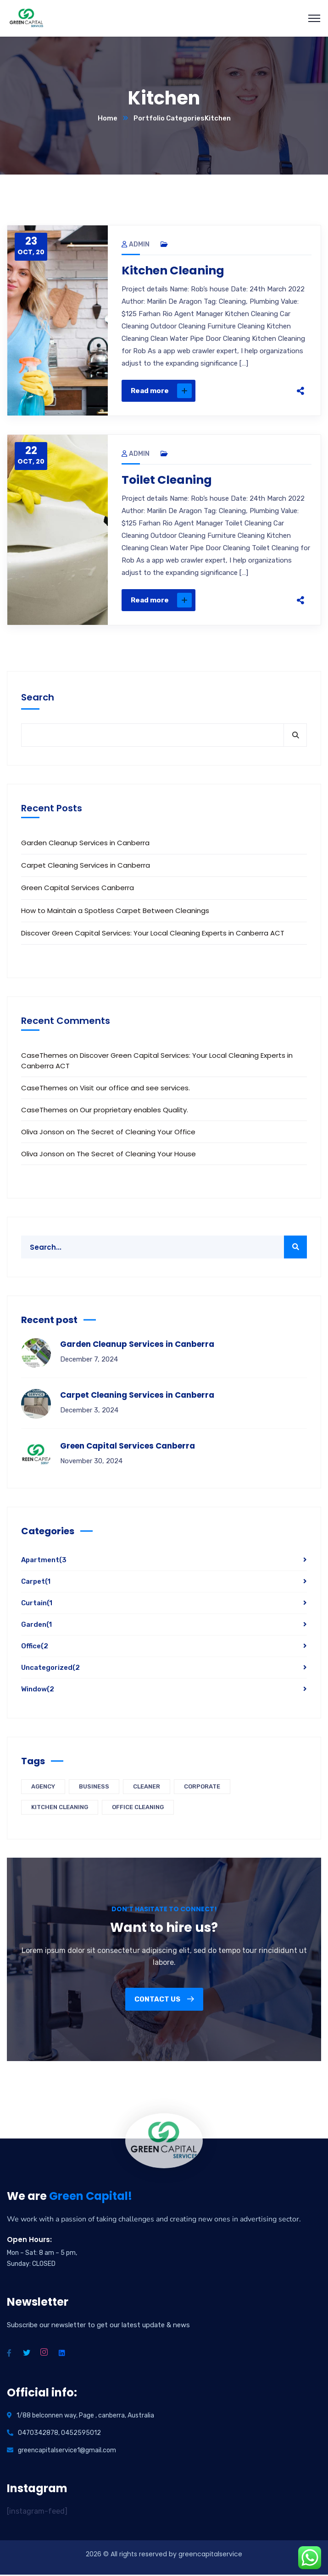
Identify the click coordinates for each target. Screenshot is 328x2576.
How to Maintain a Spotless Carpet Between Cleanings (115, 911)
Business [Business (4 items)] (94, 1787)
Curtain (36, 1604)
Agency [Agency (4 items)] (43, 1787)
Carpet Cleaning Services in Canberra (85, 866)
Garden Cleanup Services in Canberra (85, 843)
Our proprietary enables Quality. (134, 1111)
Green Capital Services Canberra (77, 889)
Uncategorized (50, 1669)
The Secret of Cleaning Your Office (136, 1133)
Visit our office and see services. (135, 1089)
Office (34, 1647)
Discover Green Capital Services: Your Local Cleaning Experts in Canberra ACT (152, 934)
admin (136, 244)
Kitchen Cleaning (175, 271)
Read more (161, 391)
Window (37, 1690)
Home (107, 118)
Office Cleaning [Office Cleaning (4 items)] (138, 1808)
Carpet (35, 1583)
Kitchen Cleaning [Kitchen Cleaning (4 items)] (59, 1808)
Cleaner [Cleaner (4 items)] (146, 1787)
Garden (36, 1626)
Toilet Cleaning (168, 480)
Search (37, 698)
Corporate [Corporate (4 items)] (202, 1787)
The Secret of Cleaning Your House (136, 1155)
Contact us (164, 2000)
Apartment (44, 1561)
